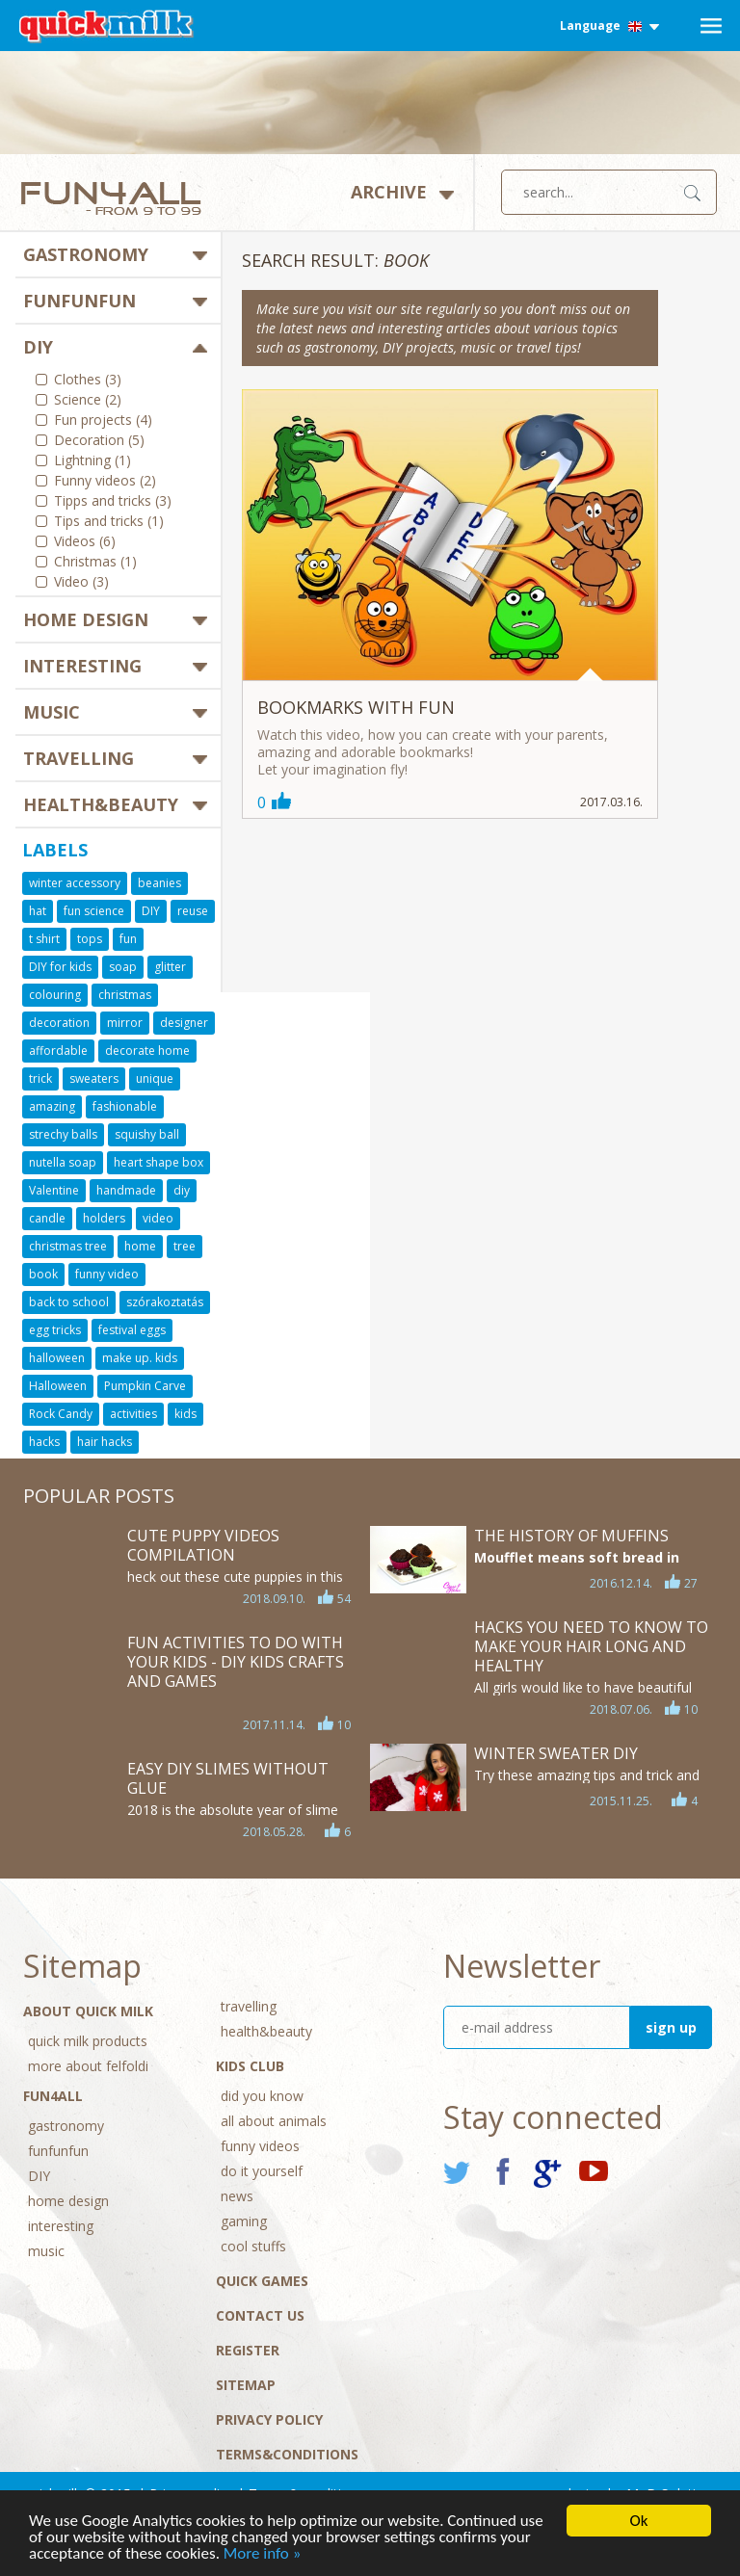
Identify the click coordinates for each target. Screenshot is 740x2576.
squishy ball (147, 1134)
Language (609, 25)
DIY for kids (60, 967)
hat (37, 911)
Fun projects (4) (103, 421)
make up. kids (139, 1358)
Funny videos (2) (105, 481)
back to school (69, 1302)
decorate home (147, 1050)
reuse (192, 911)
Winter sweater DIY (556, 1753)
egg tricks (55, 1330)
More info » (263, 2554)
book (43, 1274)
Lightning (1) (92, 461)
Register (247, 2350)
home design (85, 619)
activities (133, 1414)
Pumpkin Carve (145, 1386)
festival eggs (132, 1330)
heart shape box (158, 1162)
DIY (38, 346)
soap (123, 967)
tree (184, 1246)
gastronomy (85, 254)
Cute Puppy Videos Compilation (203, 1545)
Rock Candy (60, 1414)
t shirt (44, 939)
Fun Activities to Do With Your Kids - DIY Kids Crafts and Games (235, 1662)
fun (128, 939)
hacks (44, 1441)
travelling (78, 758)
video (158, 1218)
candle (47, 1218)
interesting (82, 665)
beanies (159, 883)
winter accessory (74, 883)
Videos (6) (85, 542)
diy (181, 1190)
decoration (59, 1022)
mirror (125, 1022)
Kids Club (250, 2066)
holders (104, 1218)
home (140, 1246)
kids (185, 1414)
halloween (57, 1358)
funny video (107, 1274)
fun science (94, 911)
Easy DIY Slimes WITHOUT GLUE (228, 1778)
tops (89, 939)
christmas (124, 994)
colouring (55, 994)
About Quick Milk (88, 2011)
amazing (52, 1106)
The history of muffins (571, 1535)
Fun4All (53, 2096)
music (51, 711)
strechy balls (63, 1134)
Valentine (54, 1190)
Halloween (58, 1386)
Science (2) (87, 400)
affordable (58, 1050)
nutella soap (62, 1162)
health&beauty (100, 804)
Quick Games (262, 2281)
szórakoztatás (164, 1302)
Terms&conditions (287, 2454)
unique (154, 1078)
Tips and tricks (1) (109, 522)
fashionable (124, 1106)
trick (40, 1078)
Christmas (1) (95, 562)
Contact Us (260, 2315)
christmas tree (68, 1246)
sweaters (94, 1078)
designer (184, 1022)
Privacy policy (269, 2419)
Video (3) (81, 583)
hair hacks (104, 1441)
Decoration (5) (99, 441)
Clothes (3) (87, 380)
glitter (170, 967)
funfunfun (79, 300)
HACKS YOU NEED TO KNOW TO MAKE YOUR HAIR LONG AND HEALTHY (591, 1646)
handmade (126, 1190)
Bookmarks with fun (356, 707)
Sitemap (246, 2385)
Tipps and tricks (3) (113, 502)
